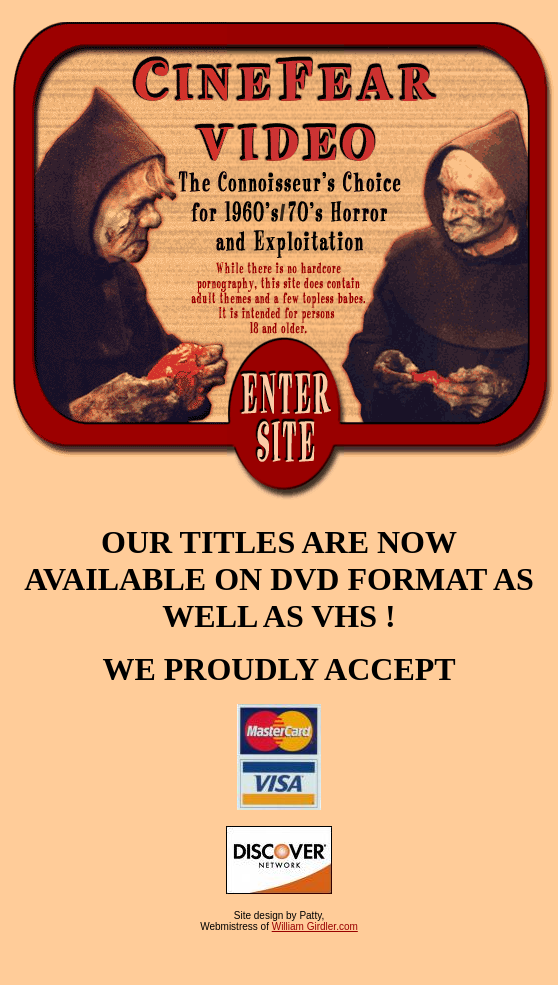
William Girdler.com (315, 926)
